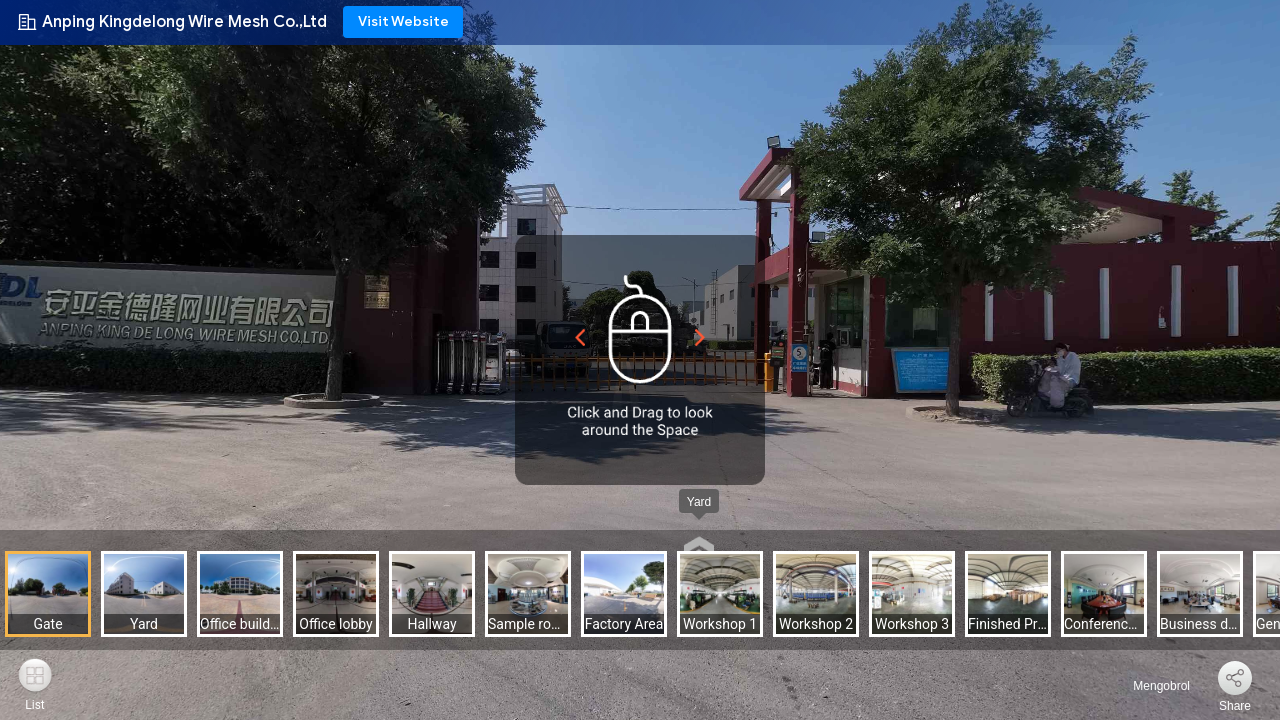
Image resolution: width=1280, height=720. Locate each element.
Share (1235, 706)
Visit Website (403, 21)
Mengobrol (1150, 686)
